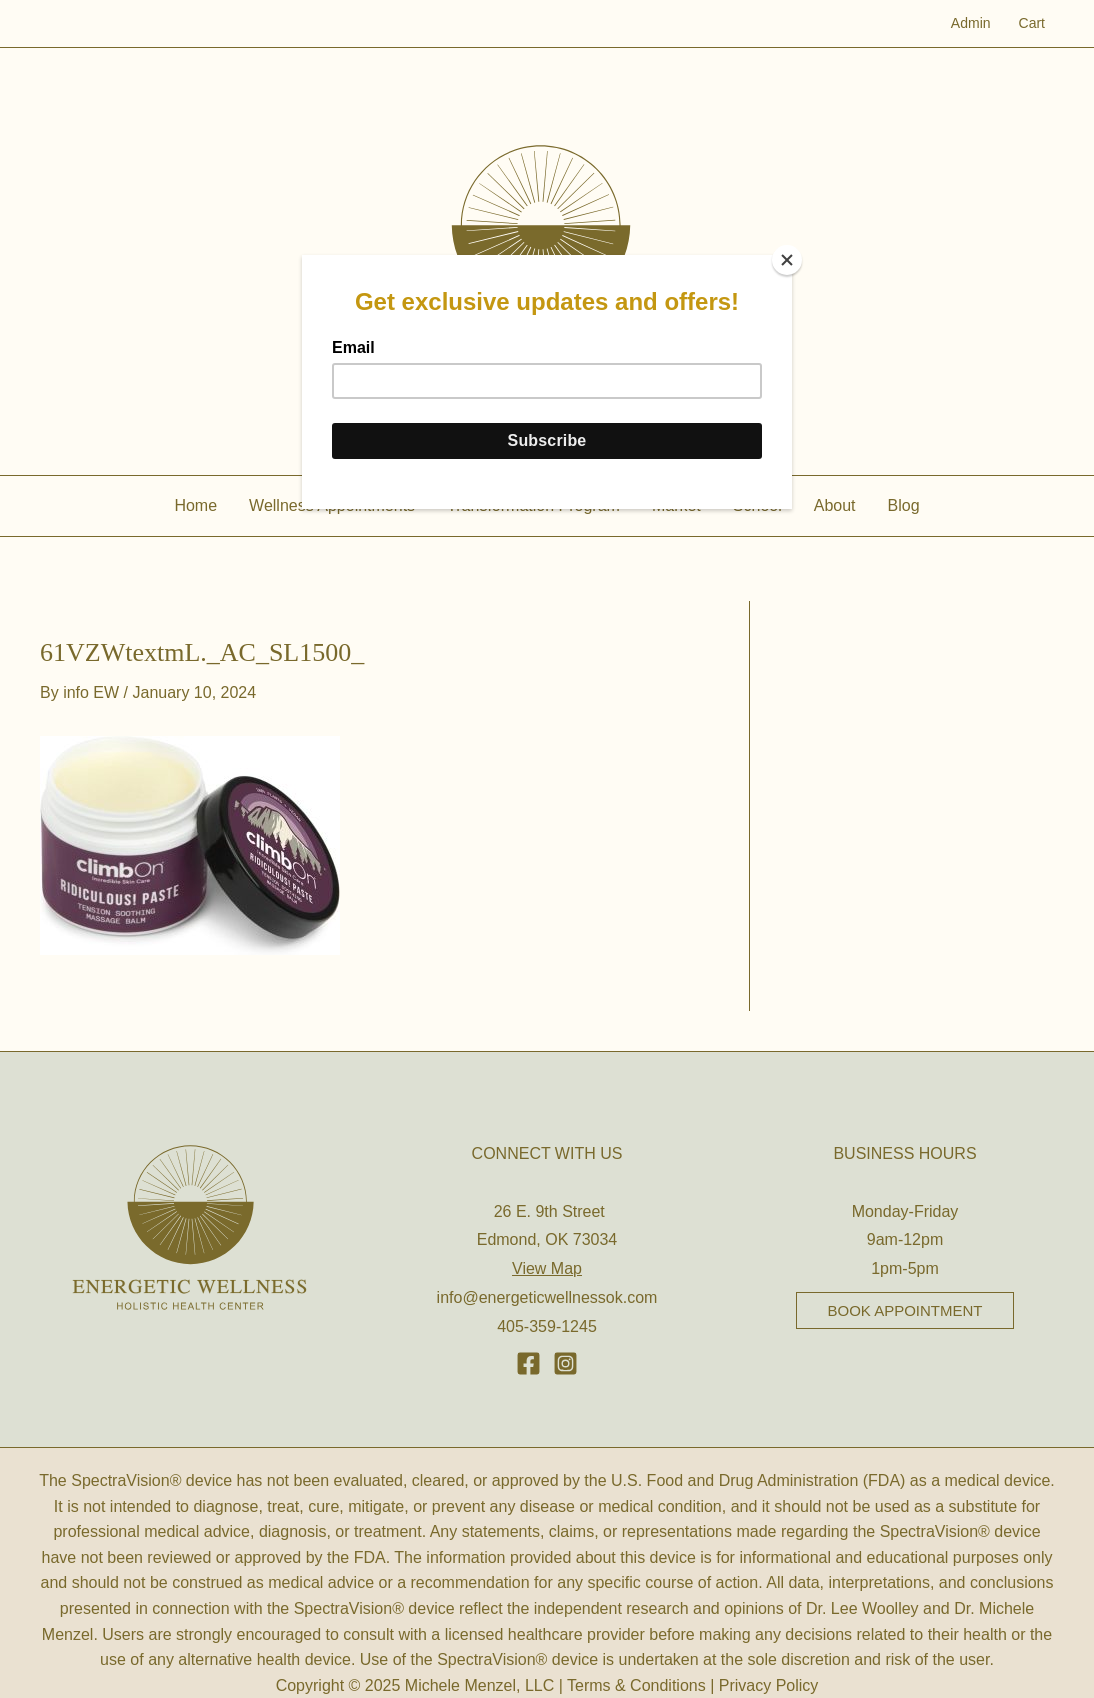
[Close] (787, 260)
